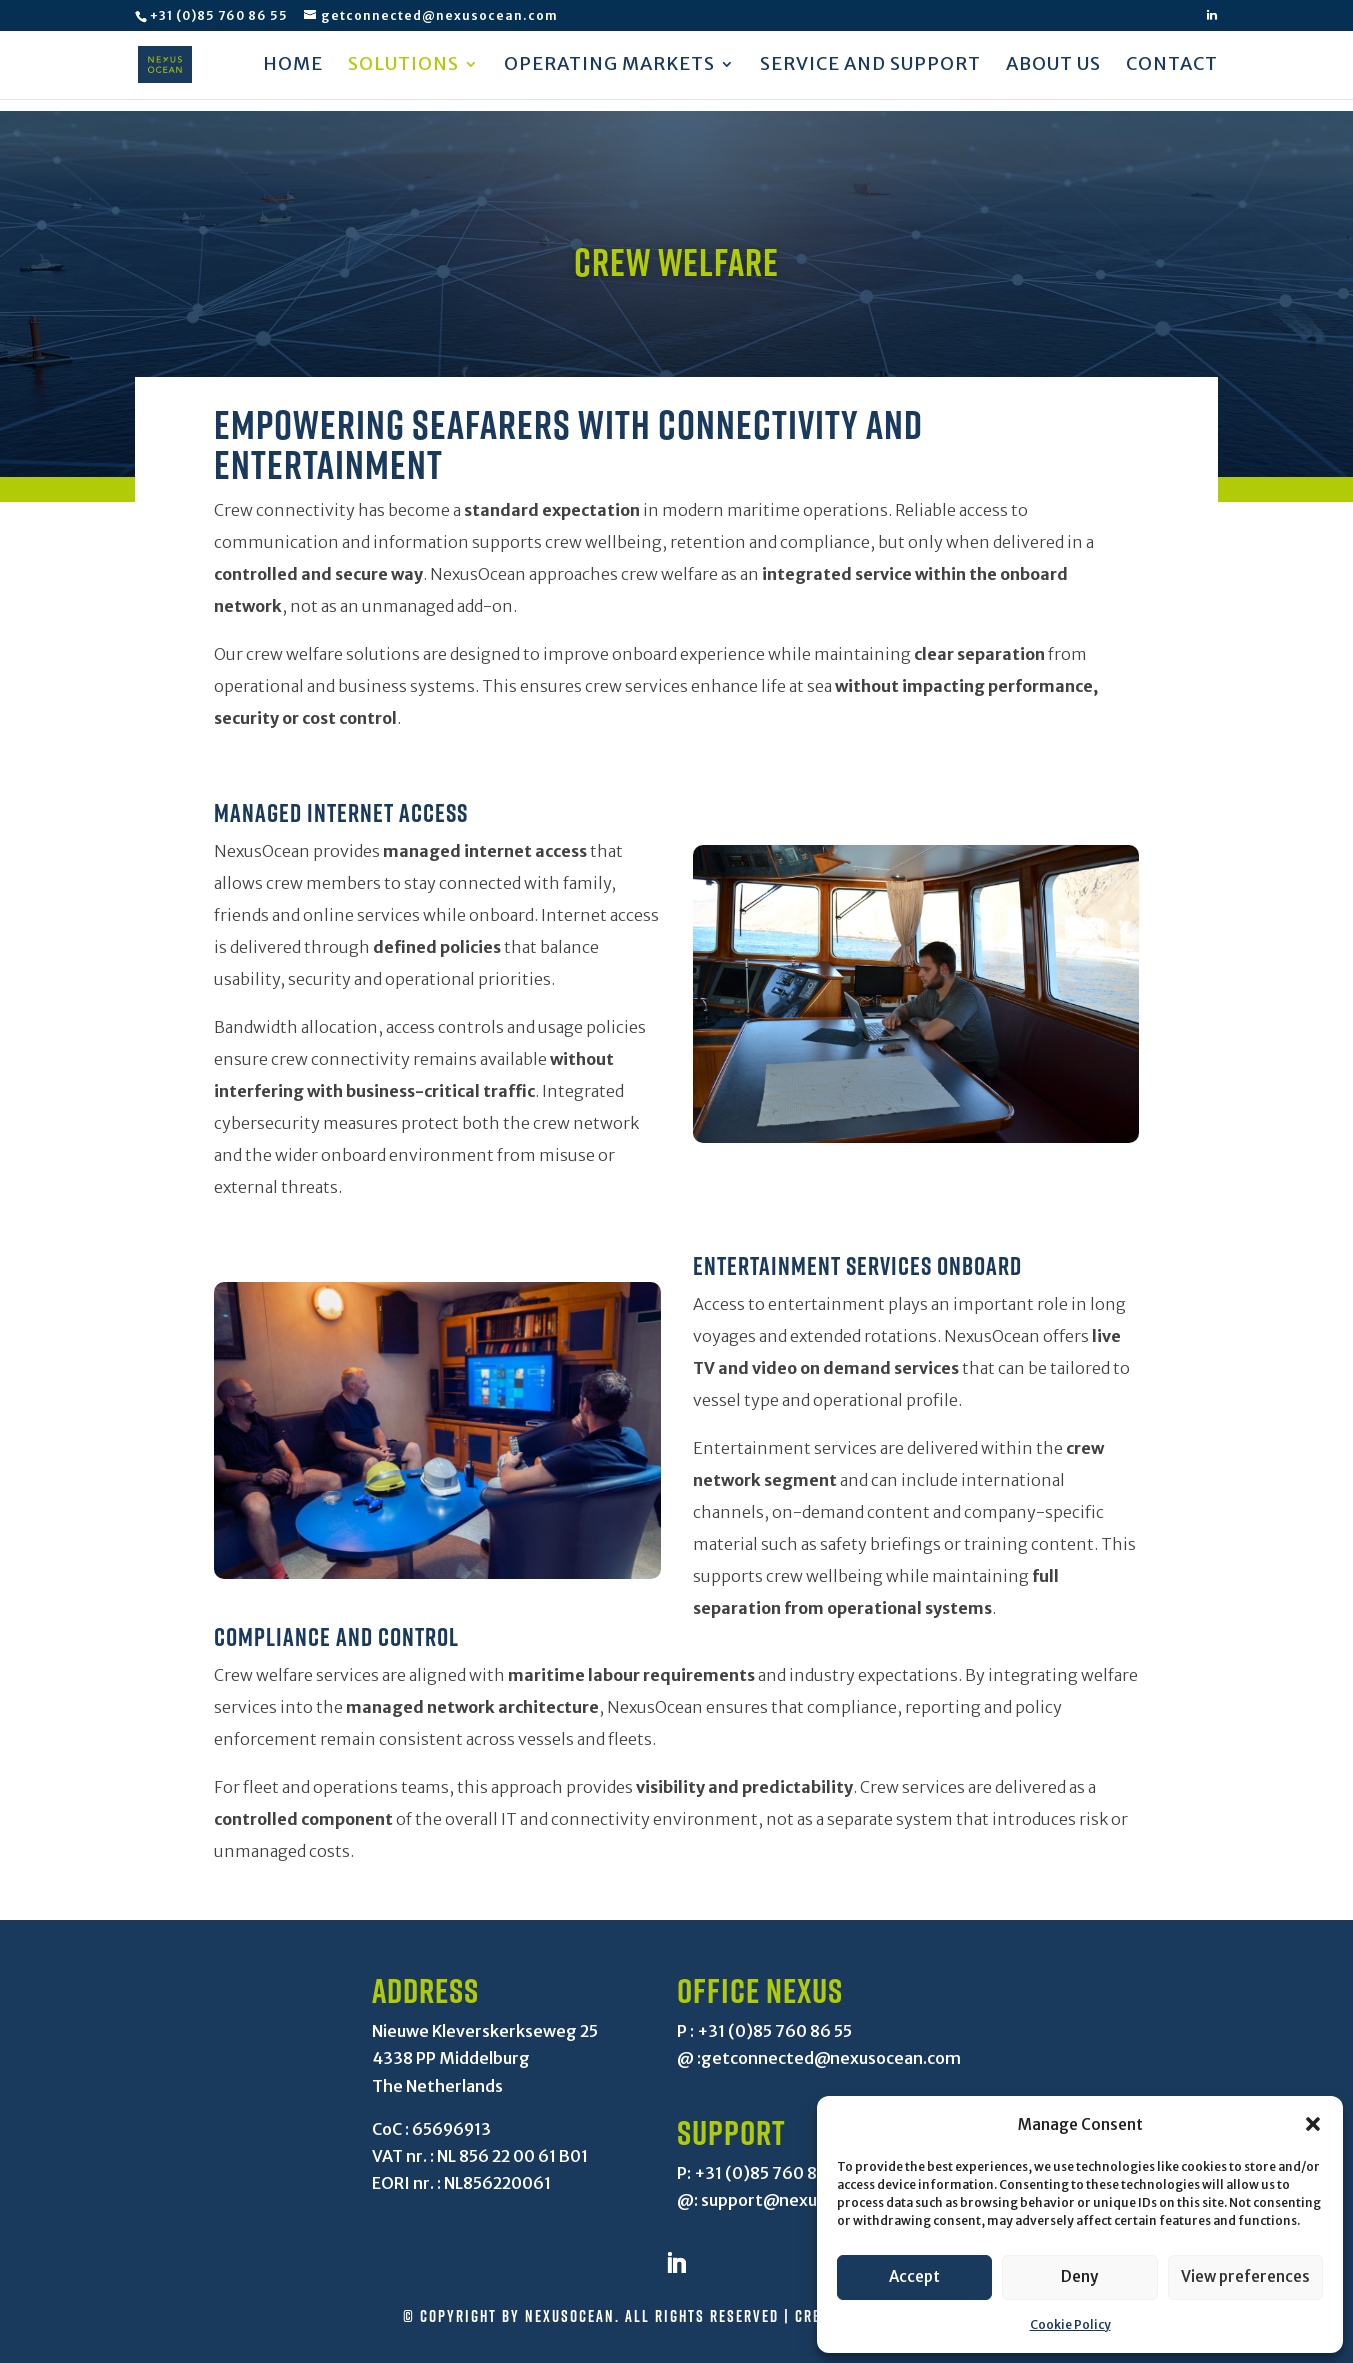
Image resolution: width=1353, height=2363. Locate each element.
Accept (914, 2276)
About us (1053, 67)
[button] (1313, 2124)
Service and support (870, 67)
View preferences (1245, 2276)
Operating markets (609, 67)
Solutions (403, 67)
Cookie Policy (1070, 2324)
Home (293, 67)
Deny (1079, 2276)
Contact (1172, 67)
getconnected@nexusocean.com (831, 2058)
